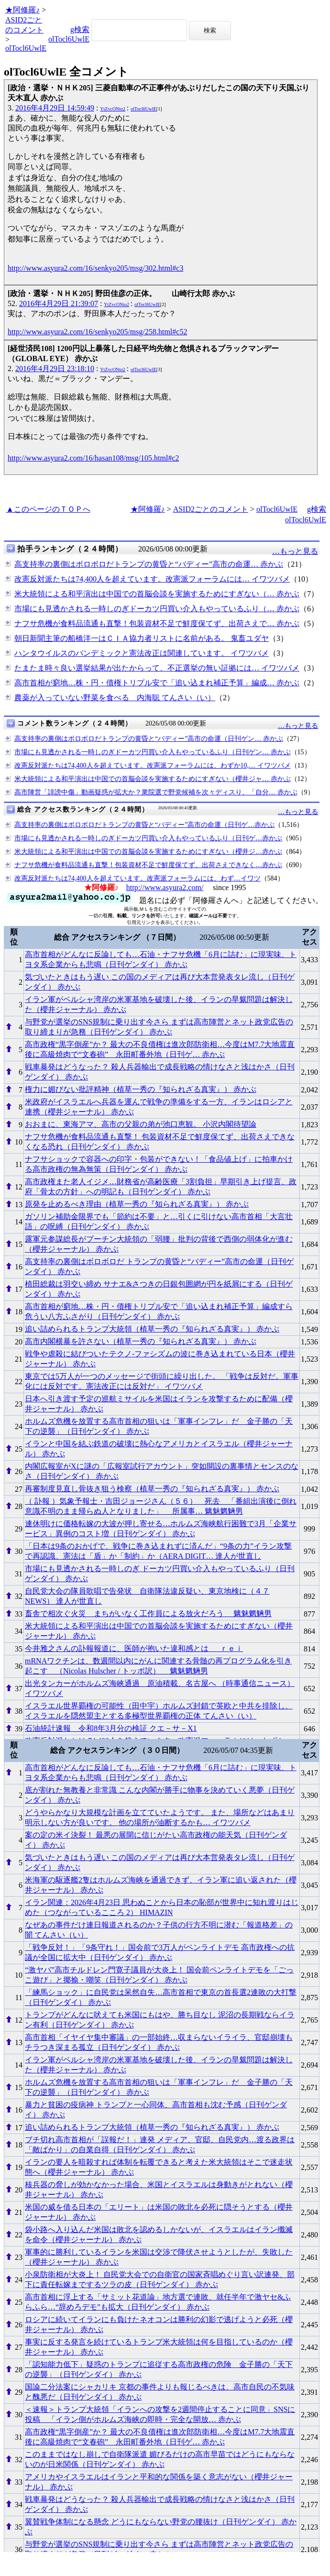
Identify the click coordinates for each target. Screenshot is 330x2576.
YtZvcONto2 (112, 108)
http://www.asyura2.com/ (165, 887)
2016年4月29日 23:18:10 (54, 368)
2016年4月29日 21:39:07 (58, 303)
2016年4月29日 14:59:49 (54, 108)
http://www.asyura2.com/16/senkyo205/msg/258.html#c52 (97, 332)
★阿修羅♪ (22, 10)
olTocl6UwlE (25, 48)
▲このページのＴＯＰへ (48, 509)
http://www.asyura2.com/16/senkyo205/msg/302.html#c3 (95, 268)
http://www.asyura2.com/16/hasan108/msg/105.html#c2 (93, 458)
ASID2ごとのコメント (210, 509)
